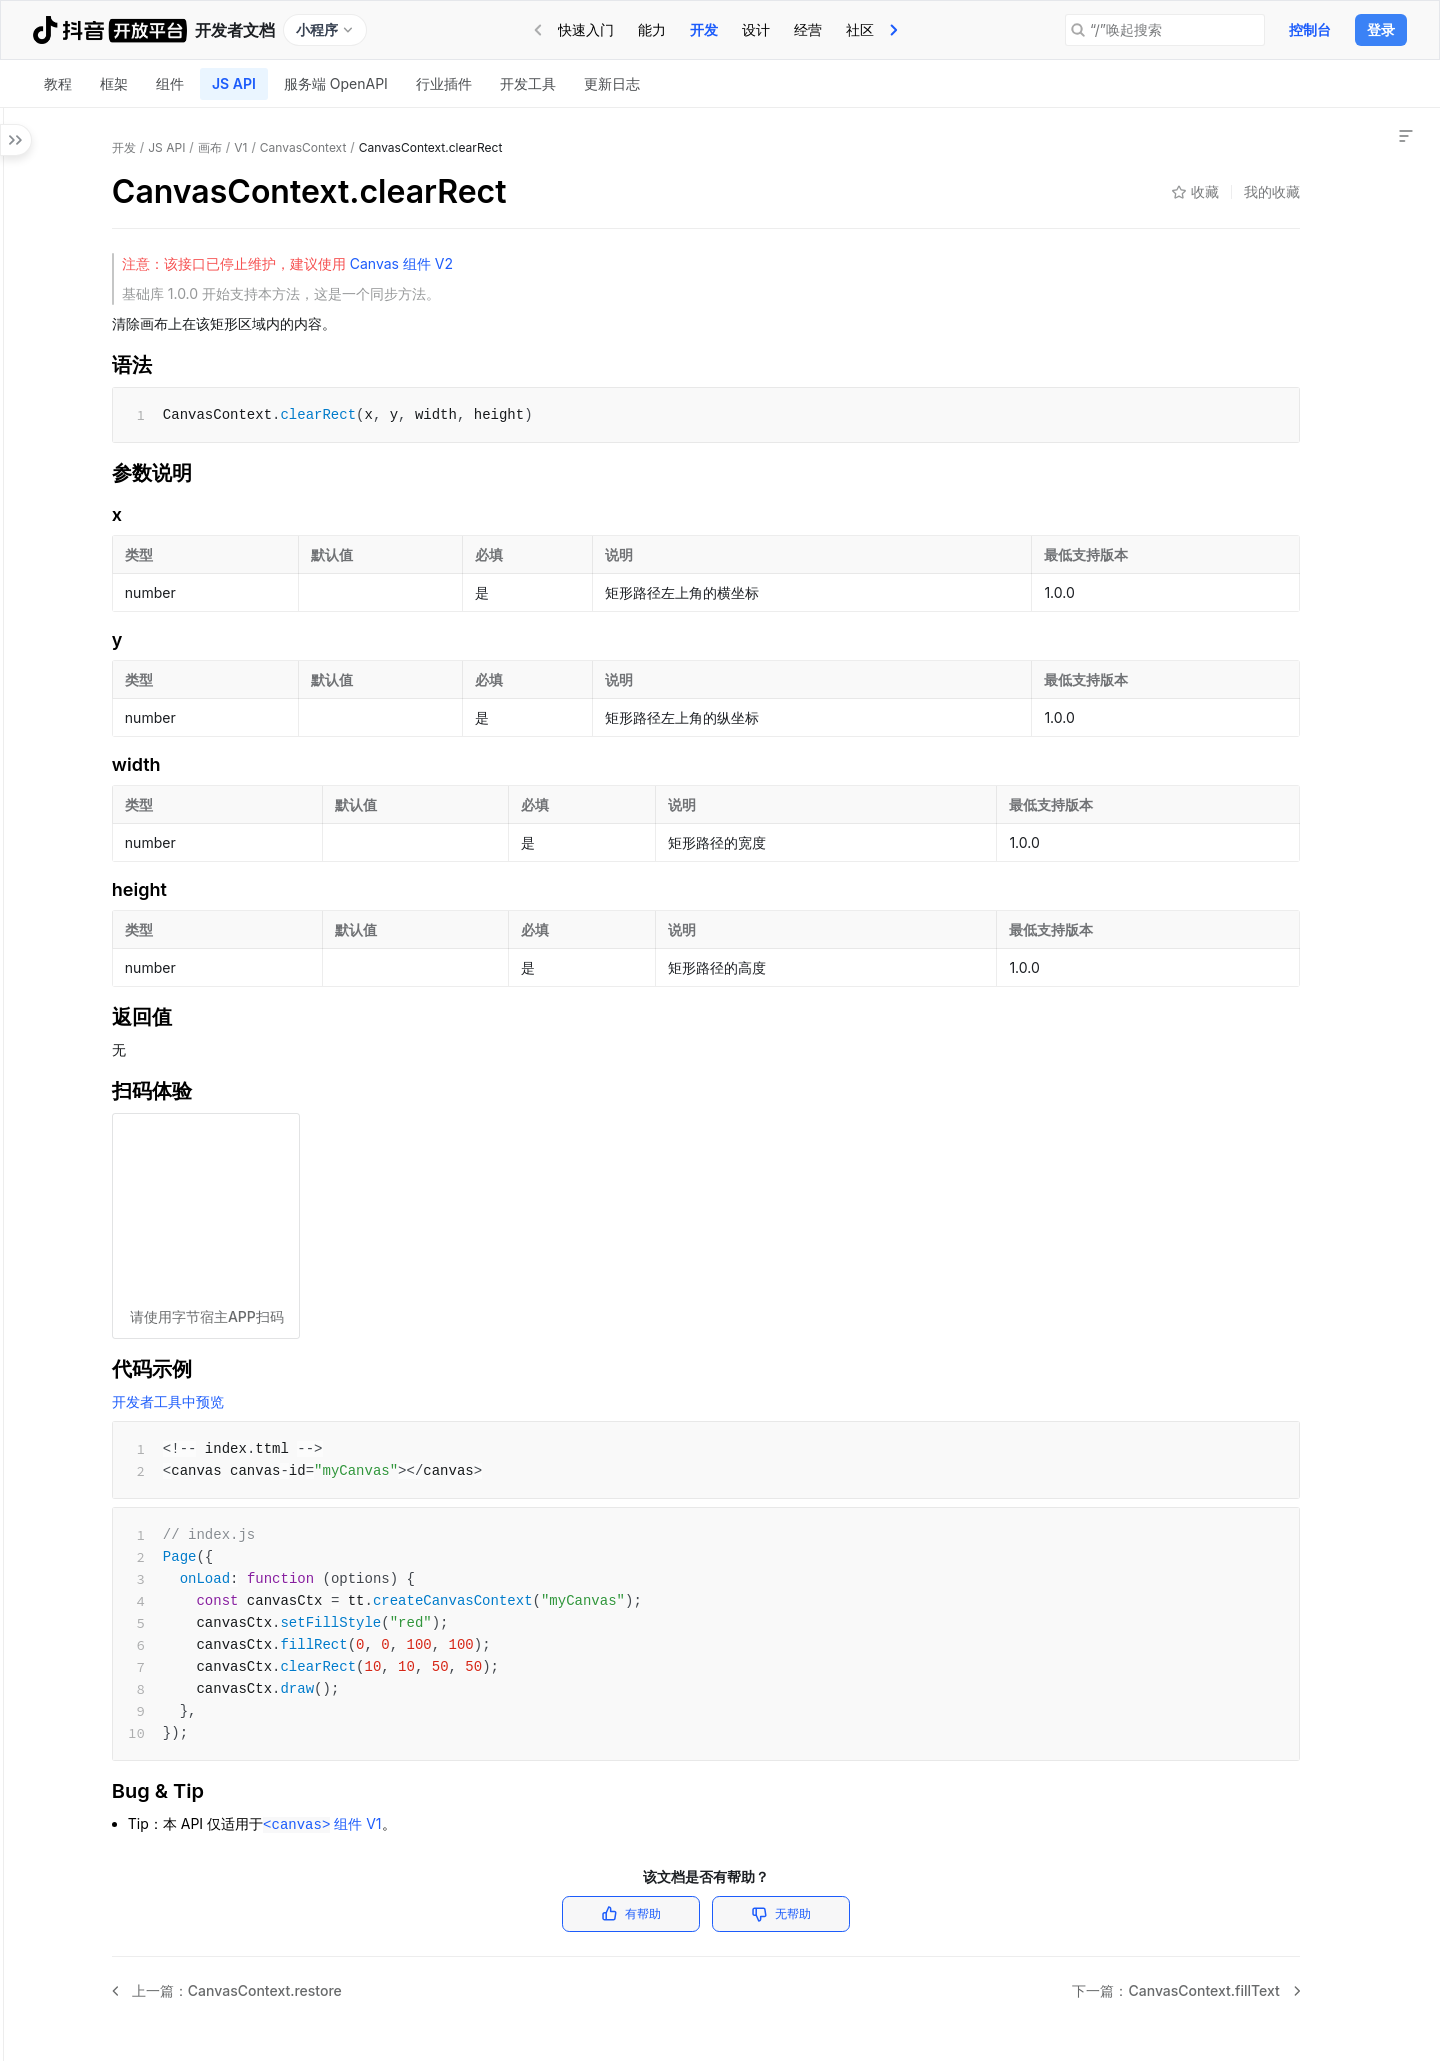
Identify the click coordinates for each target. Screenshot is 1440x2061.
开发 (704, 29)
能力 (652, 29)
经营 (808, 29)
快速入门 (586, 29)
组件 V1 (558, 1823)
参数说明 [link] (1240, 249)
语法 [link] (1226, 221)
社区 (860, 29)
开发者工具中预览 (404, 1401)
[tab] (586, 30)
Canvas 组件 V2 (635, 263)
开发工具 (528, 83)
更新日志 (612, 83)
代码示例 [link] (1240, 333)
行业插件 (444, 83)
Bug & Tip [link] (1244, 361)
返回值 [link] (1233, 277)
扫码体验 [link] (1240, 305)
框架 (114, 83)
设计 (756, 29)
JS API (234, 83)
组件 (170, 83)
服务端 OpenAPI (336, 83)
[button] (20, 222)
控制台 (1310, 29)
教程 (58, 83)
